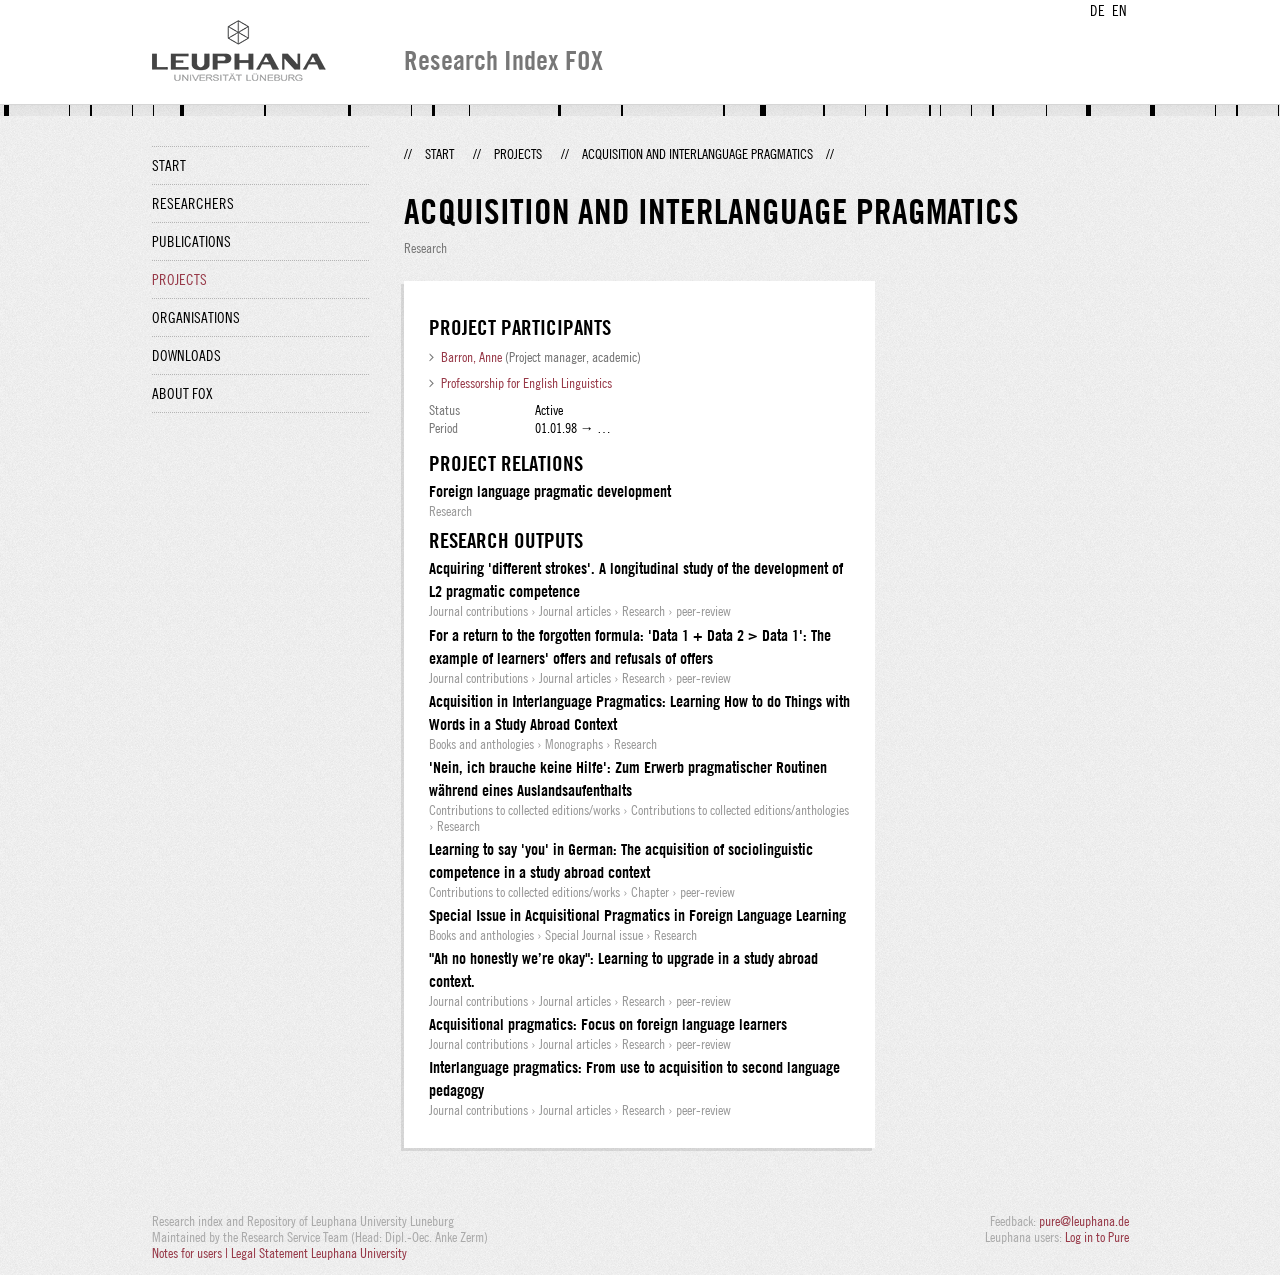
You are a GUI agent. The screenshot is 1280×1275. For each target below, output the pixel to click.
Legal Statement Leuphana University (319, 1253)
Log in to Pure (1097, 1237)
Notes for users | (191, 1253)
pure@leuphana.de (1084, 1221)
